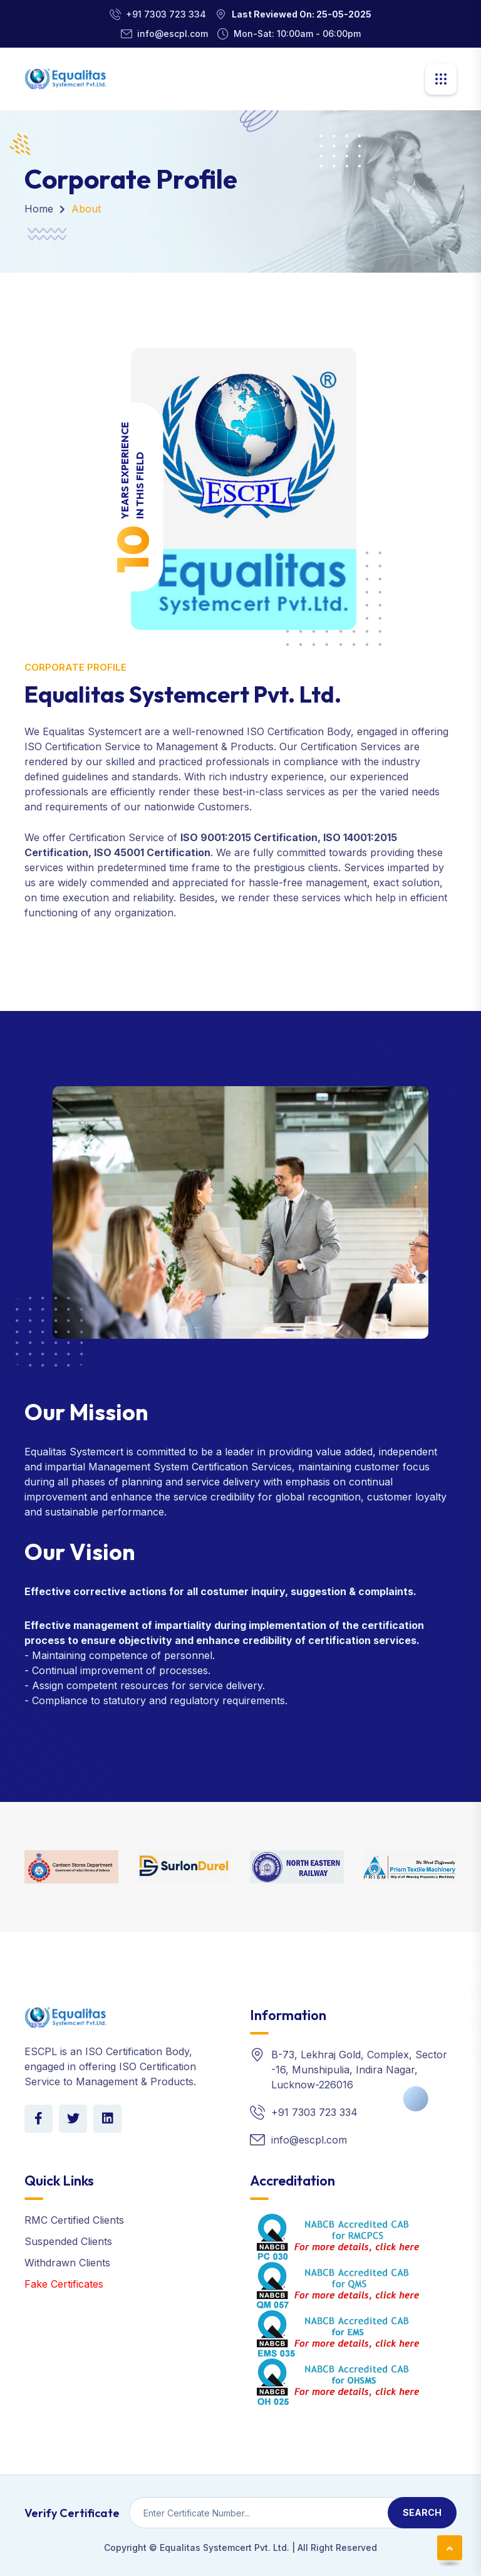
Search (422, 2512)
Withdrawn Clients (67, 2262)
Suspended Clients (68, 2241)
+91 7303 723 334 (166, 14)
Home (38, 208)
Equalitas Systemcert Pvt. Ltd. (224, 2547)
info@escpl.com (172, 33)
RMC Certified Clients (74, 2220)
